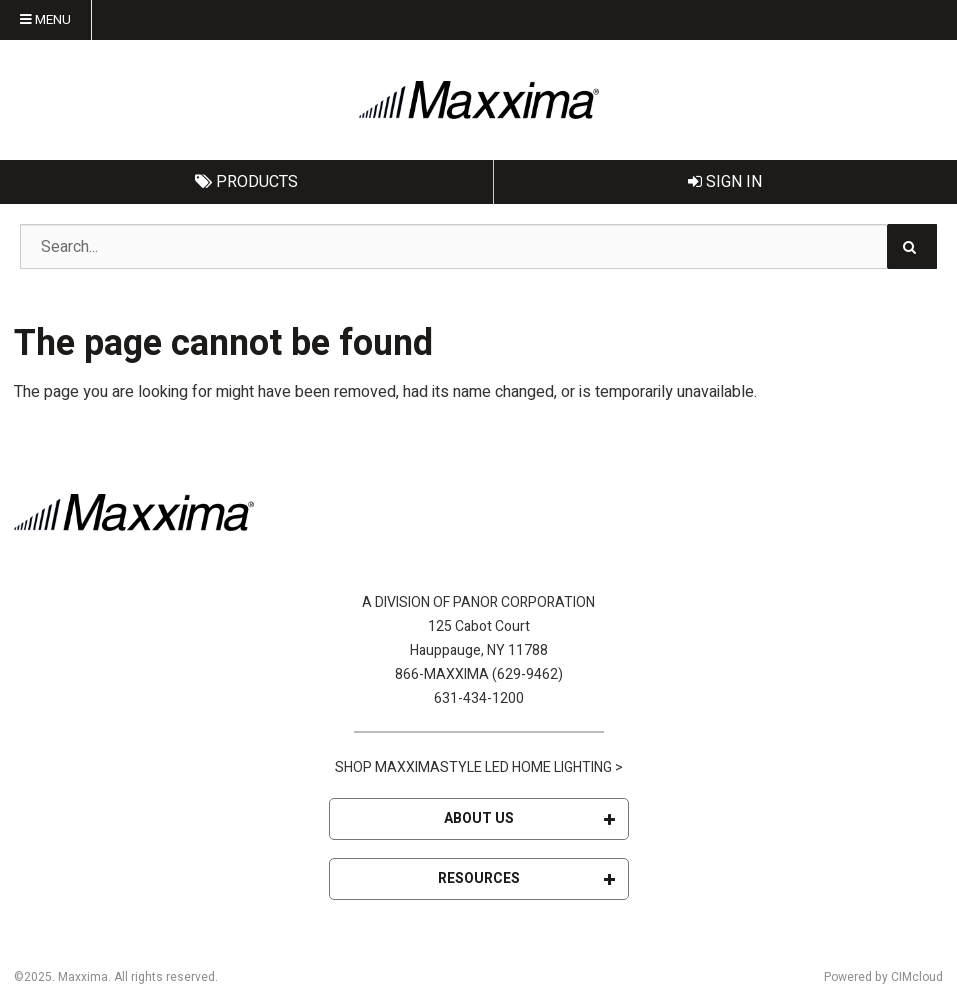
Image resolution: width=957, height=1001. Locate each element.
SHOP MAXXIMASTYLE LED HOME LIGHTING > (479, 767)
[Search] (912, 246)
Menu (45, 20)
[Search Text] (478, 246)
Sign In (725, 182)
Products (246, 182)
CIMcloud (917, 977)
